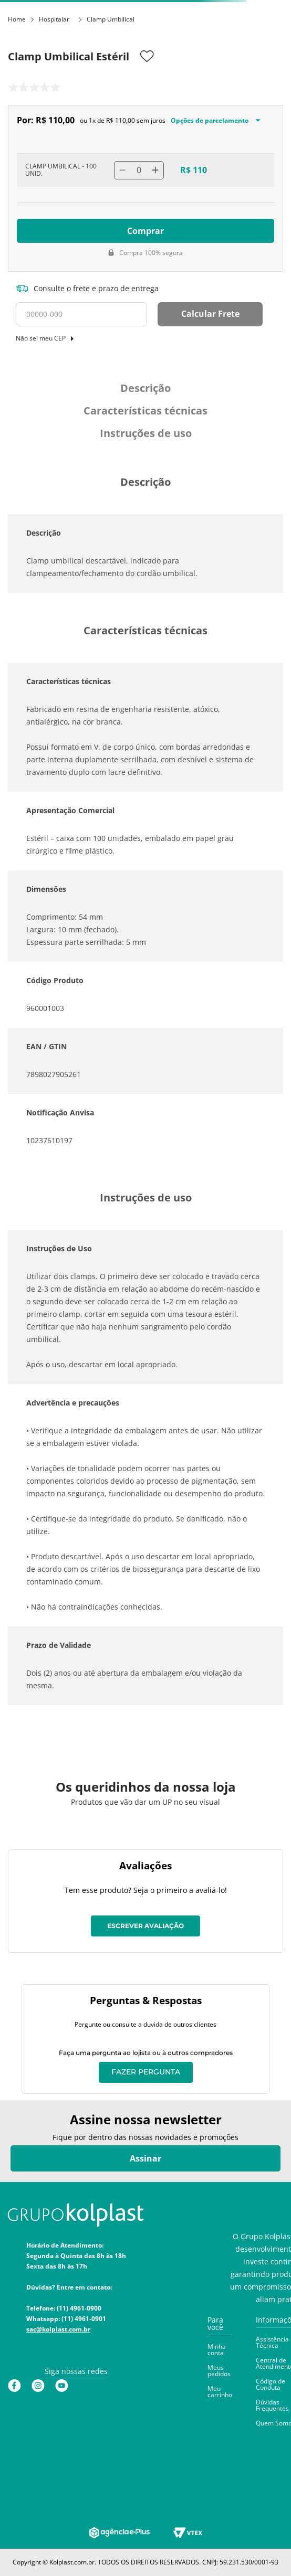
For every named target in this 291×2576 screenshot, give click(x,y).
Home (17, 19)
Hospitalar (54, 19)
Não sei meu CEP (41, 338)
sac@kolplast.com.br (58, 2329)
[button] (219, 2327)
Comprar (145, 231)
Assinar (145, 2158)
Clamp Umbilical (110, 19)
